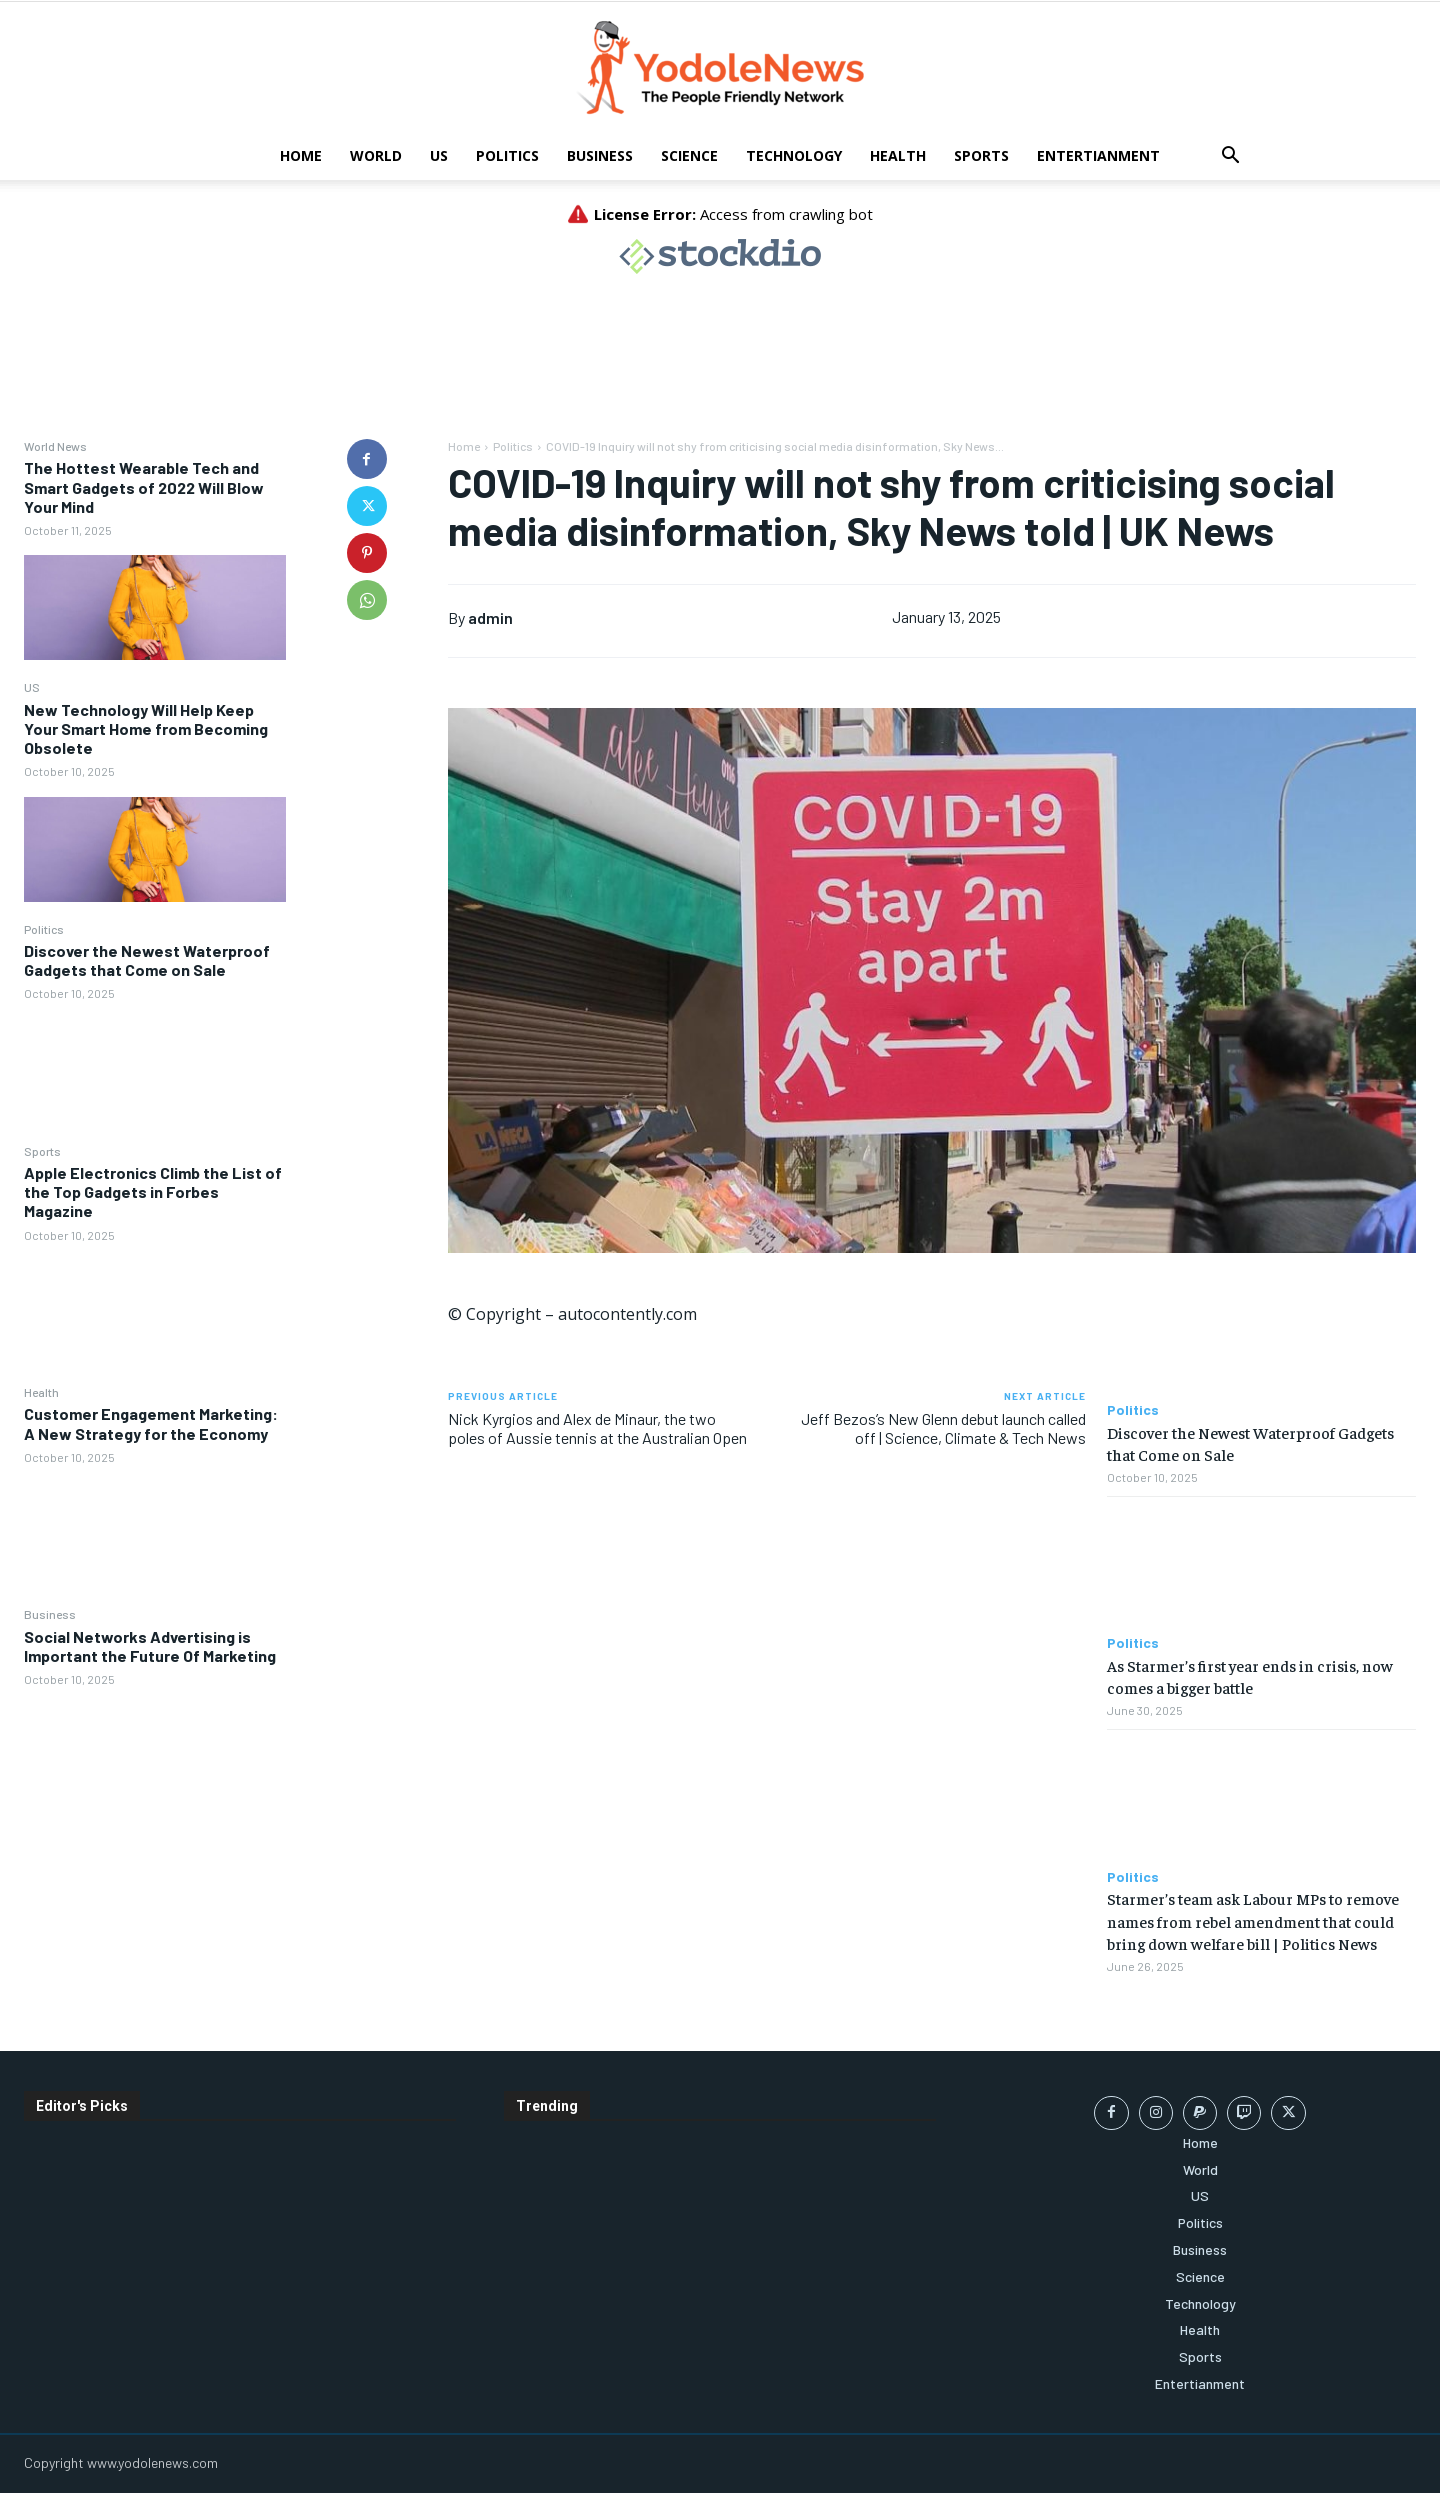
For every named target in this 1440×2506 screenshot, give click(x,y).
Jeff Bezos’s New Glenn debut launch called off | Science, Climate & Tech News (943, 1428)
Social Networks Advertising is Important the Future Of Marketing (150, 1646)
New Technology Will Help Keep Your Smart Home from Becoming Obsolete (146, 728)
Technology (794, 155)
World (376, 155)
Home (301, 155)
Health (898, 155)
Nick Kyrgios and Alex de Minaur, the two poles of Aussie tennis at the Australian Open (597, 1428)
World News (55, 446)
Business (600, 155)
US (439, 155)
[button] (1230, 157)
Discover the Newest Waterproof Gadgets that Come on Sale (147, 960)
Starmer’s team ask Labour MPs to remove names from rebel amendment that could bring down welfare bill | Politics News (1253, 1920)
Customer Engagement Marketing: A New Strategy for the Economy (151, 1423)
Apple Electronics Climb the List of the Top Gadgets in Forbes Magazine (153, 1191)
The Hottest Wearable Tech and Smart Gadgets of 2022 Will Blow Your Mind (144, 486)
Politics (507, 155)
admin (490, 617)
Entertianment (1098, 155)
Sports (981, 155)
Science (689, 155)
